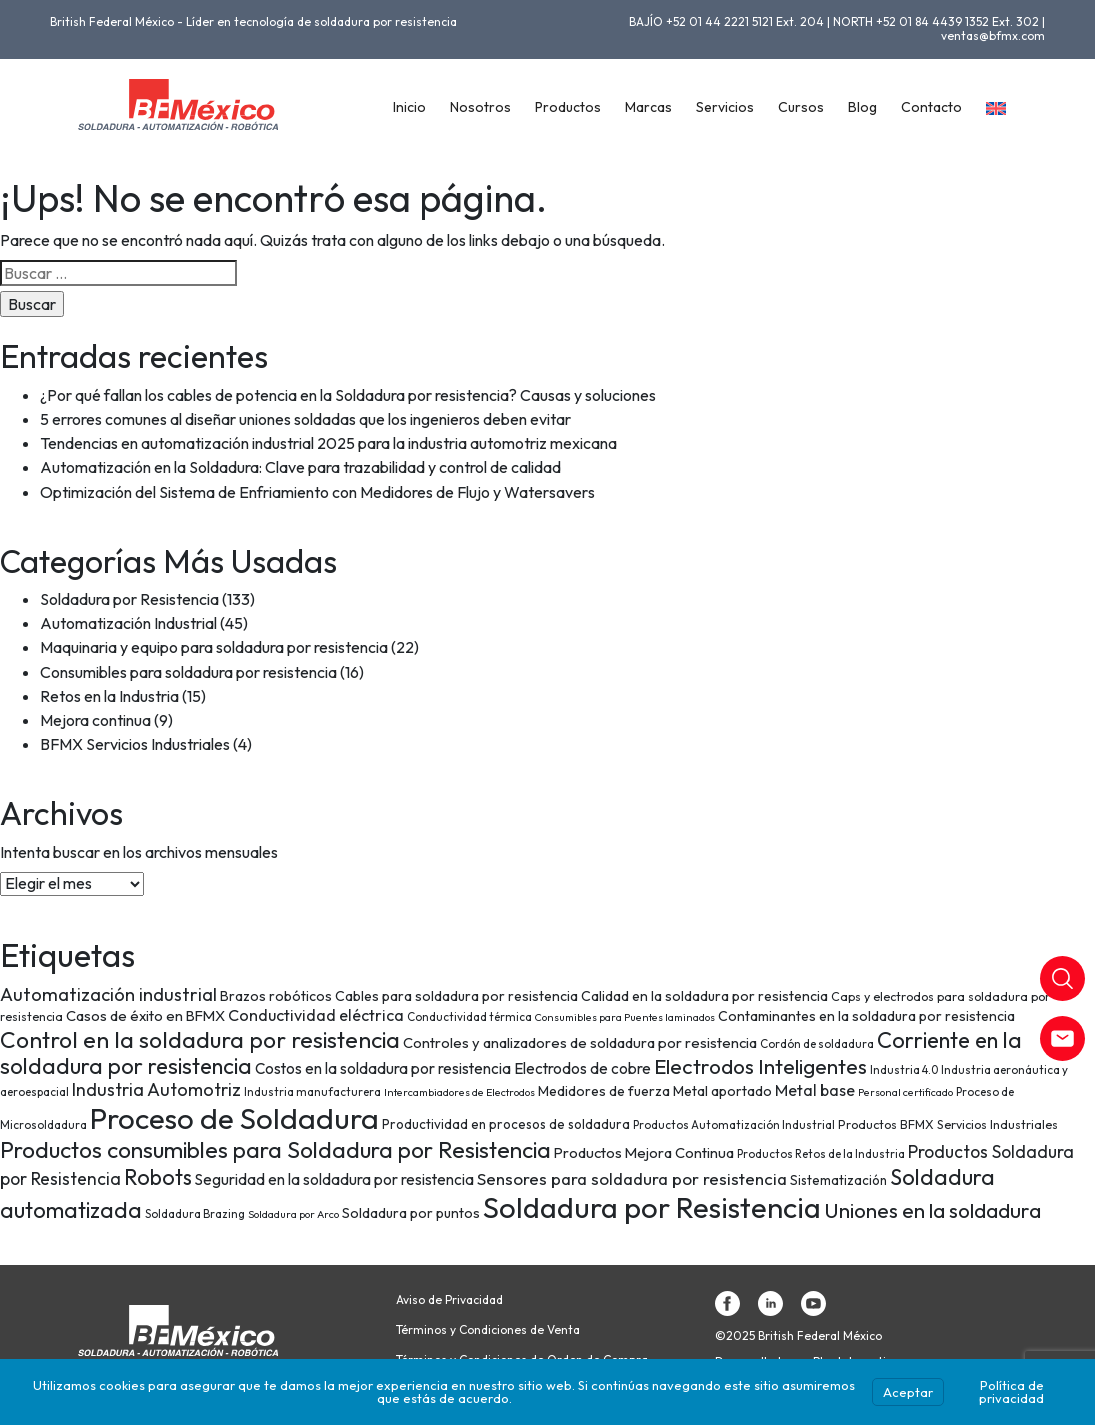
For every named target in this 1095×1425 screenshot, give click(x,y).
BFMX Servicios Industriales (135, 744)
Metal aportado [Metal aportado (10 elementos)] (722, 1091)
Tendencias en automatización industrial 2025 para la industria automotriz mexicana (328, 443)
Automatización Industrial (128, 623)
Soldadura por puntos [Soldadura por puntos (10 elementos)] (411, 1213)
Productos (568, 107)
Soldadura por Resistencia (129, 599)
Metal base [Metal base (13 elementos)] (815, 1090)
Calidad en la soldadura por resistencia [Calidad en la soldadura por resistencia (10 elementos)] (704, 996)
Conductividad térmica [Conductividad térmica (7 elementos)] (469, 1016)
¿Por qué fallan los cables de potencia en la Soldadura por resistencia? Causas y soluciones (348, 395)
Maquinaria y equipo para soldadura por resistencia (214, 647)
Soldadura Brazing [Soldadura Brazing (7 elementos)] (195, 1213)
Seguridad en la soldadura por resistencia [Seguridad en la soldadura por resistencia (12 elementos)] (334, 1179)
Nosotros (480, 107)
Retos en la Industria (109, 696)
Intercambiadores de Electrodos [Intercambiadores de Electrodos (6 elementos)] (459, 1092)
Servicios (725, 107)
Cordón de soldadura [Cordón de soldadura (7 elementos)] (817, 1043)
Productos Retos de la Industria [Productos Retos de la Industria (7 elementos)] (821, 1153)
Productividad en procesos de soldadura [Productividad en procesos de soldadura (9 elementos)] (506, 1124)
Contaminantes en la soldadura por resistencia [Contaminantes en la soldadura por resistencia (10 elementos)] (866, 1016)
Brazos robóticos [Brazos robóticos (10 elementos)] (276, 996)
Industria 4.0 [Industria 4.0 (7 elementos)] (904, 1069)
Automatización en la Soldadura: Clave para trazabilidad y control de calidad (300, 467)
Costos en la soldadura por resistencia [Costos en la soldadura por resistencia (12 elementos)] (383, 1068)
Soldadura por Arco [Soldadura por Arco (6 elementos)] (293, 1214)
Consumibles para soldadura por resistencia (188, 672)
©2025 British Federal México (798, 1336)
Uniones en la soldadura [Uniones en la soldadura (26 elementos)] (932, 1210)
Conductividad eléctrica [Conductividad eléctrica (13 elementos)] (316, 1015)
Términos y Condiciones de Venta (488, 1330)
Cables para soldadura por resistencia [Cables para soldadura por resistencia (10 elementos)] (456, 996)
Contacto (931, 107)
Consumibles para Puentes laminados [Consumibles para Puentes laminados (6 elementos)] (625, 1017)
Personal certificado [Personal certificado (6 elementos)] (905, 1092)
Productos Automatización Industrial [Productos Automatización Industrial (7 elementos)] (734, 1124)
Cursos (801, 107)
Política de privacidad (1011, 1391)
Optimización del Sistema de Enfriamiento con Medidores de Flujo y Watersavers (317, 492)
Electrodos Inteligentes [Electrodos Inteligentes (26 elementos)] (760, 1066)
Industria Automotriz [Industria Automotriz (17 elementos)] (156, 1089)
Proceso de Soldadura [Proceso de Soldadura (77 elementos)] (234, 1118)
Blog (862, 107)
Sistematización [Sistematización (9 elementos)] (838, 1180)
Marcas (648, 107)
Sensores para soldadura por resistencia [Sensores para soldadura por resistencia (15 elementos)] (632, 1178)
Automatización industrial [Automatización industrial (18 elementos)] (108, 994)
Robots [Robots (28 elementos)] (158, 1177)
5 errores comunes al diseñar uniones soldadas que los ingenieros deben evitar (305, 419)
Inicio (409, 107)
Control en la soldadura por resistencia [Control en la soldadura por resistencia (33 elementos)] (200, 1039)
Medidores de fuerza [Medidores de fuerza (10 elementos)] (604, 1091)
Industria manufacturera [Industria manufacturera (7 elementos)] (312, 1091)
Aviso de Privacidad (449, 1300)
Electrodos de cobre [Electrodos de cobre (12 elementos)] (582, 1068)
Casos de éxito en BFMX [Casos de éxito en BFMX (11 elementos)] (145, 1015)
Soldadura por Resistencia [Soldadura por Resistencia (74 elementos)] (652, 1207)
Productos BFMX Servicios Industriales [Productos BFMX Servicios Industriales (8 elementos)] (948, 1124)
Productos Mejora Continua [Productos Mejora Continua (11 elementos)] (644, 1152)
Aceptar (908, 1392)
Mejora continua (95, 720)
